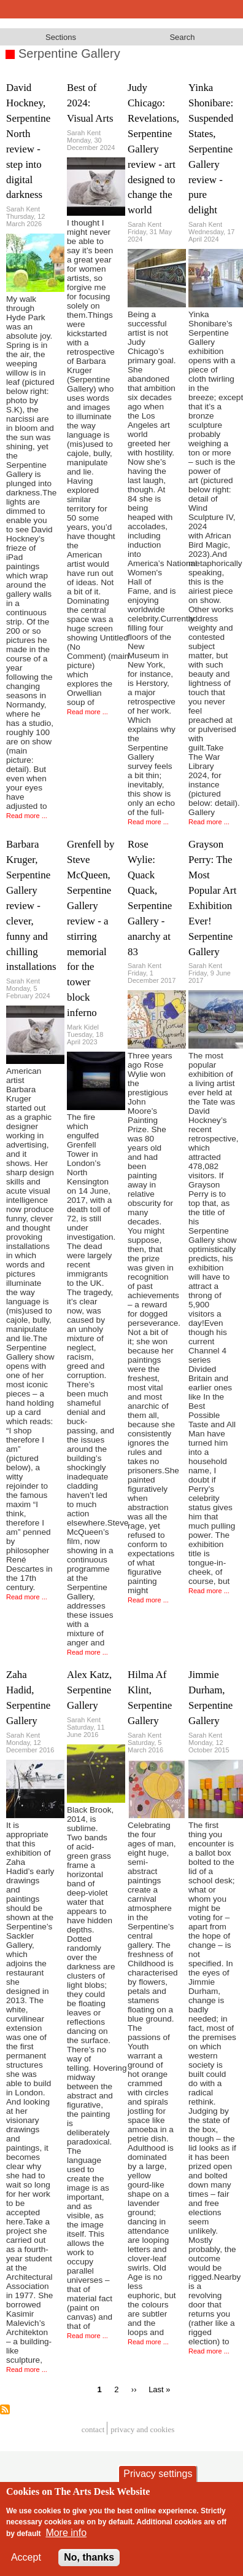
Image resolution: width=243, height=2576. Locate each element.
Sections (60, 37)
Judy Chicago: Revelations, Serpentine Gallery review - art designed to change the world (153, 149)
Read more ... (26, 815)
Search (182, 37)
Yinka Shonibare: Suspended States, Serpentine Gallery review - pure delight (210, 149)
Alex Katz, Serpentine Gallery (89, 1690)
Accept (26, 2560)
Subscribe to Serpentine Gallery (5, 2409)
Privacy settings (157, 2477)
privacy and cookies (142, 2430)
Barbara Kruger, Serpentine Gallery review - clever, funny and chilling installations (31, 905)
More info (66, 2536)
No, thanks (89, 2560)
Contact (93, 2430)
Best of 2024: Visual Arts (90, 103)
